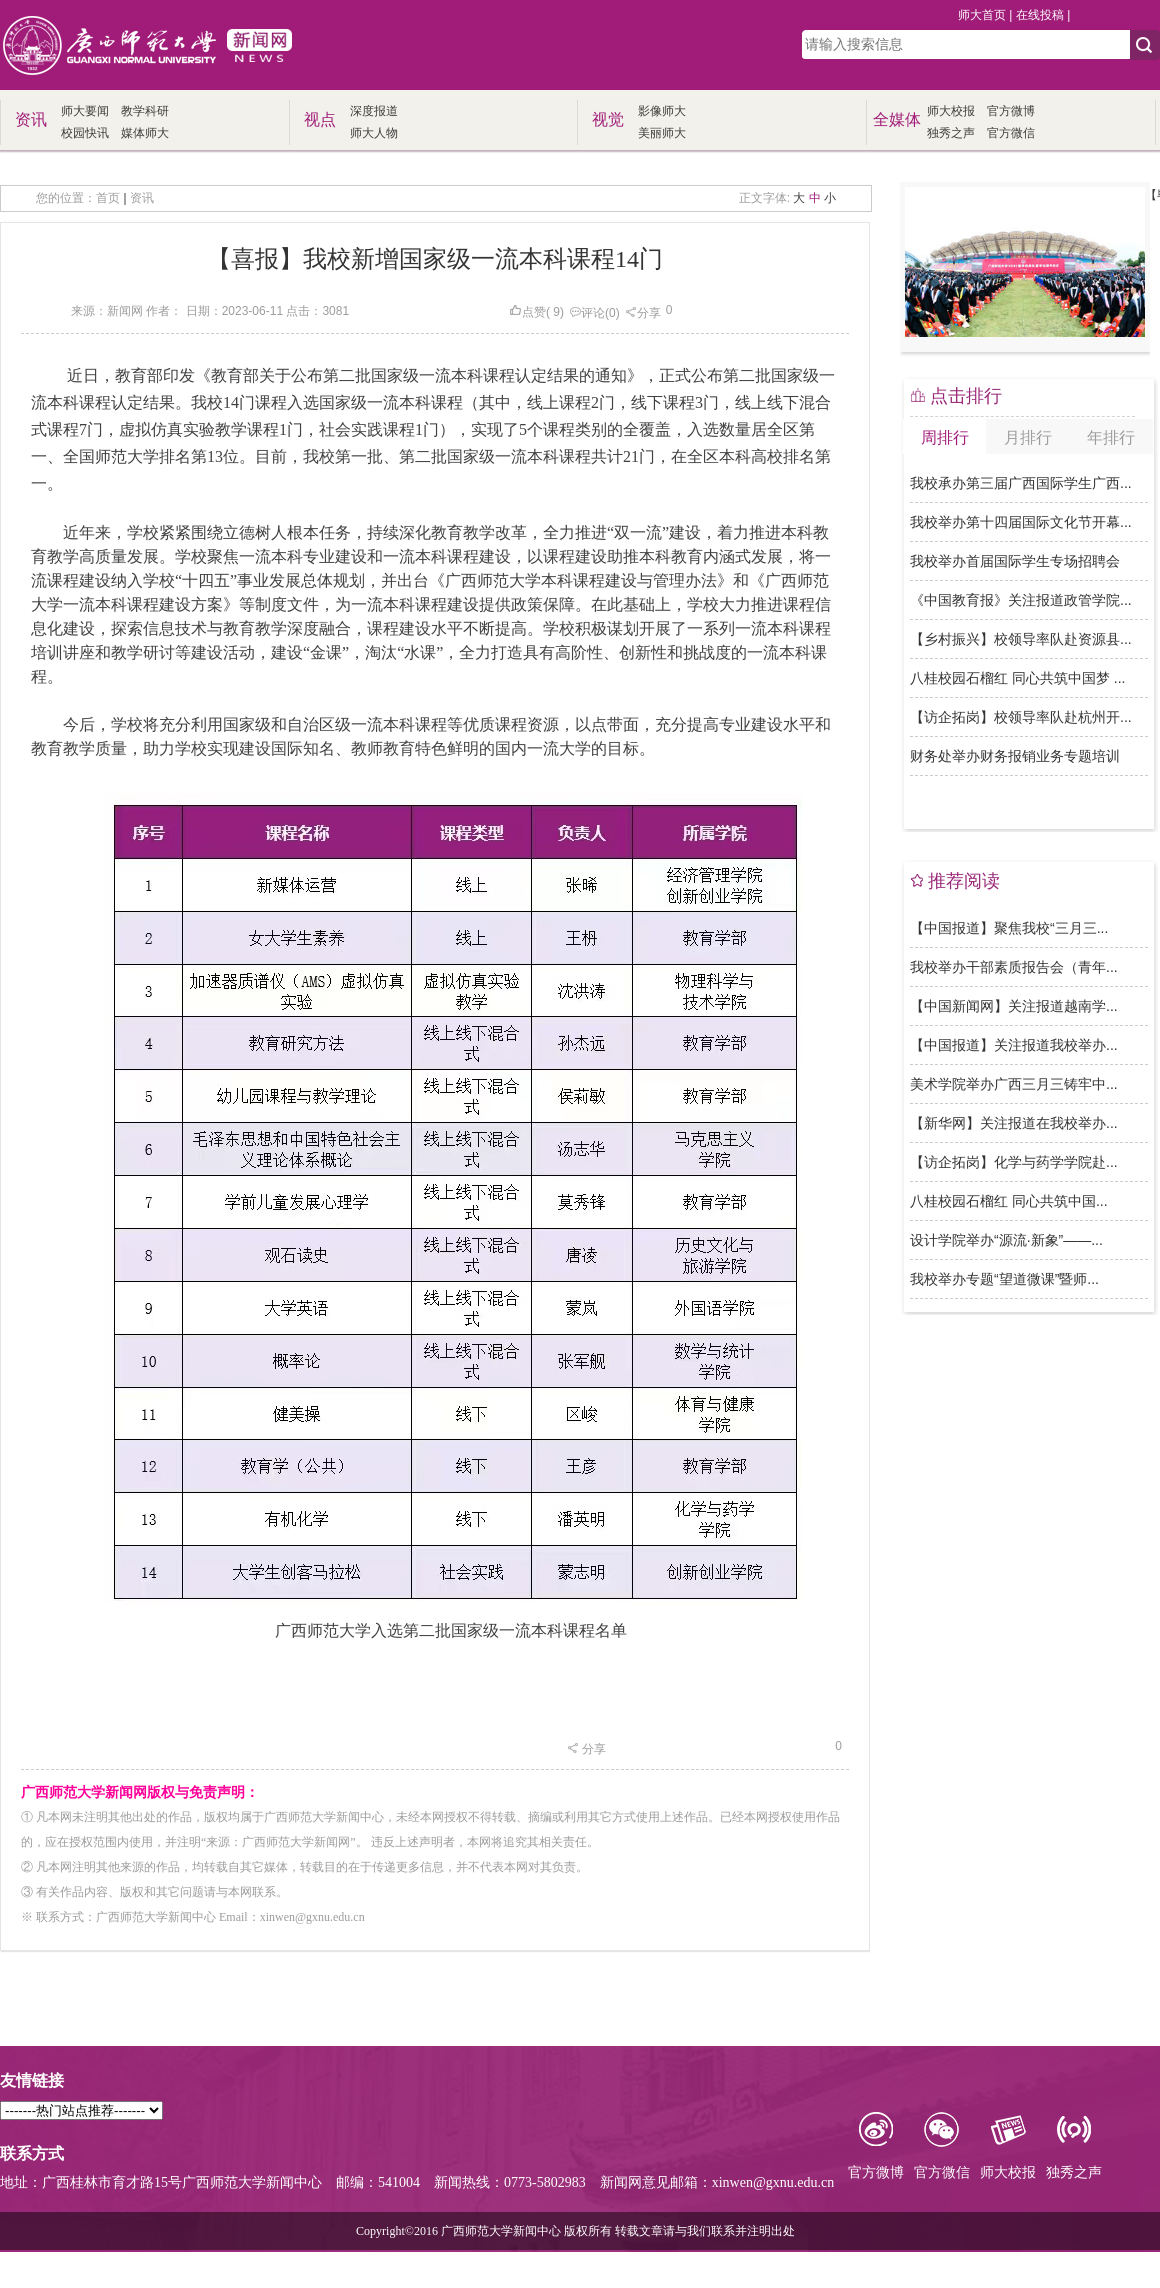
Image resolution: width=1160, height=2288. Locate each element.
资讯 (142, 198)
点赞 (527, 312)
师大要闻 (85, 111)
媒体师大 (145, 133)
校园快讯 (85, 133)
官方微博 (1011, 111)
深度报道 (374, 111)
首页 (108, 198)
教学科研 (145, 111)
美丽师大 (662, 133)
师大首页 (982, 15)
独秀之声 (951, 133)
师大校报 (951, 111)
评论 (587, 313)
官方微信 (1011, 133)
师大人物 (374, 133)
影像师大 (662, 111)
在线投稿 (1040, 15)
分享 (643, 313)
